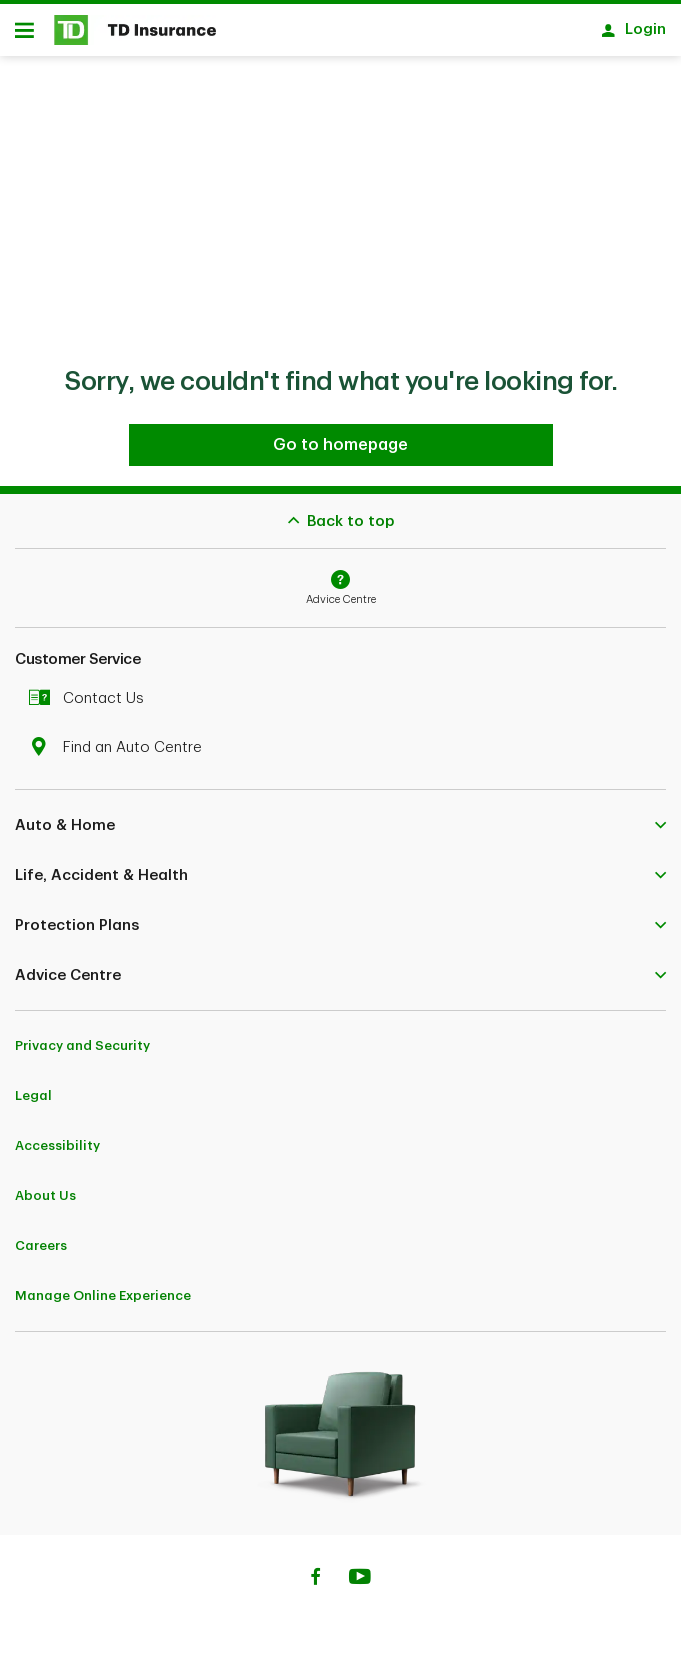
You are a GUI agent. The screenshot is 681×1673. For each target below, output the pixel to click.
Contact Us (91, 698)
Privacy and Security (82, 1045)
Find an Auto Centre (120, 747)
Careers (41, 1245)
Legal (33, 1095)
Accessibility (57, 1145)
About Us (45, 1195)
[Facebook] (315, 1579)
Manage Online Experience (103, 1295)
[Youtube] (360, 1579)
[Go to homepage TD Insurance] (341, 445)
